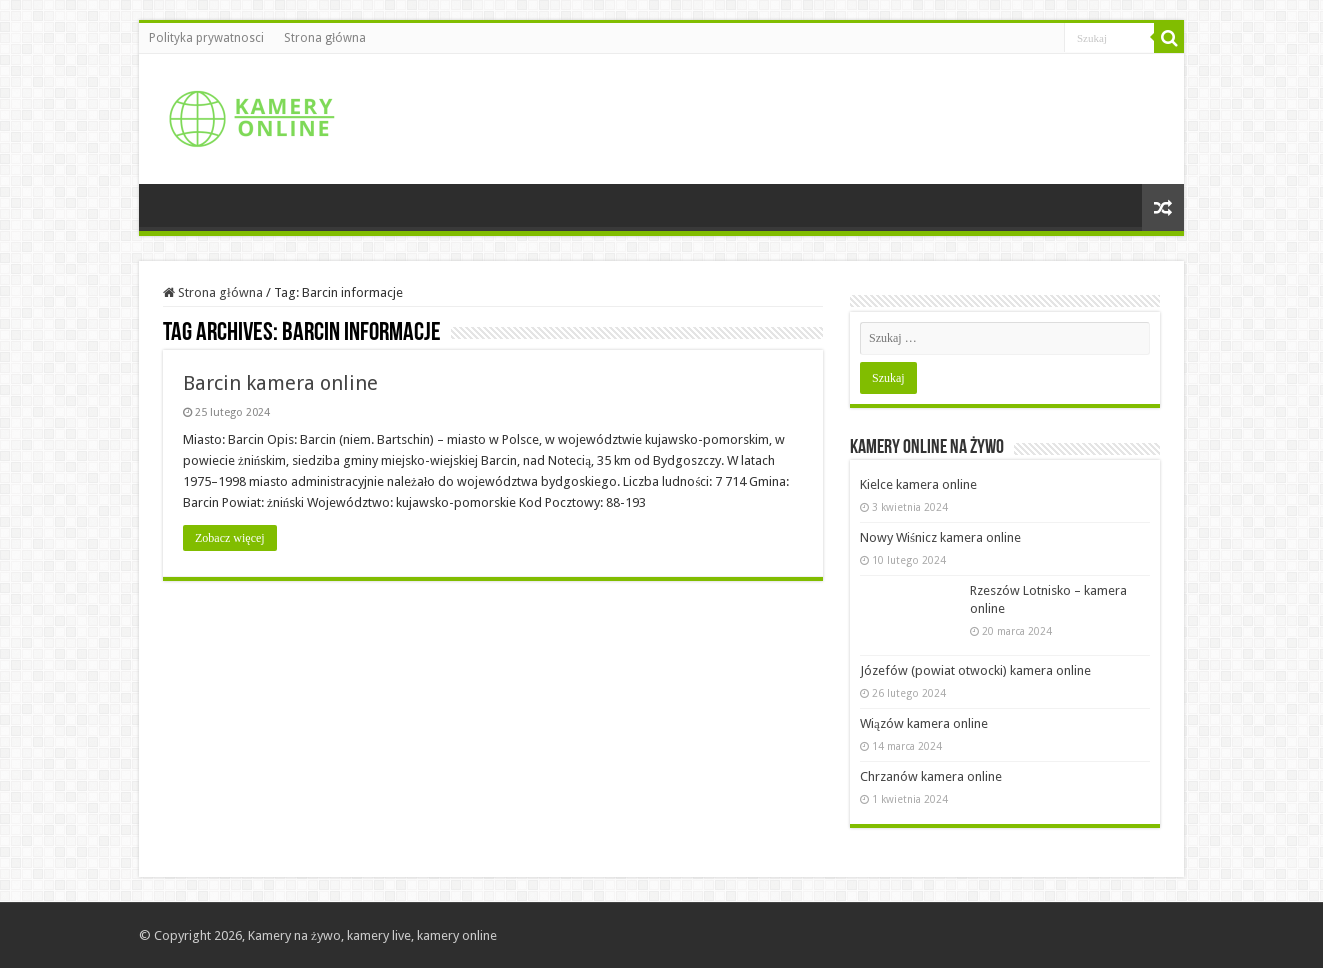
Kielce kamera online (918, 484)
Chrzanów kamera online (931, 776)
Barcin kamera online (280, 383)
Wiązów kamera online (924, 723)
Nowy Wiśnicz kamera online (940, 537)
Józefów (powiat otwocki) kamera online (975, 670)
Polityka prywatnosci (206, 38)
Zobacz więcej (230, 538)
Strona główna (325, 38)
